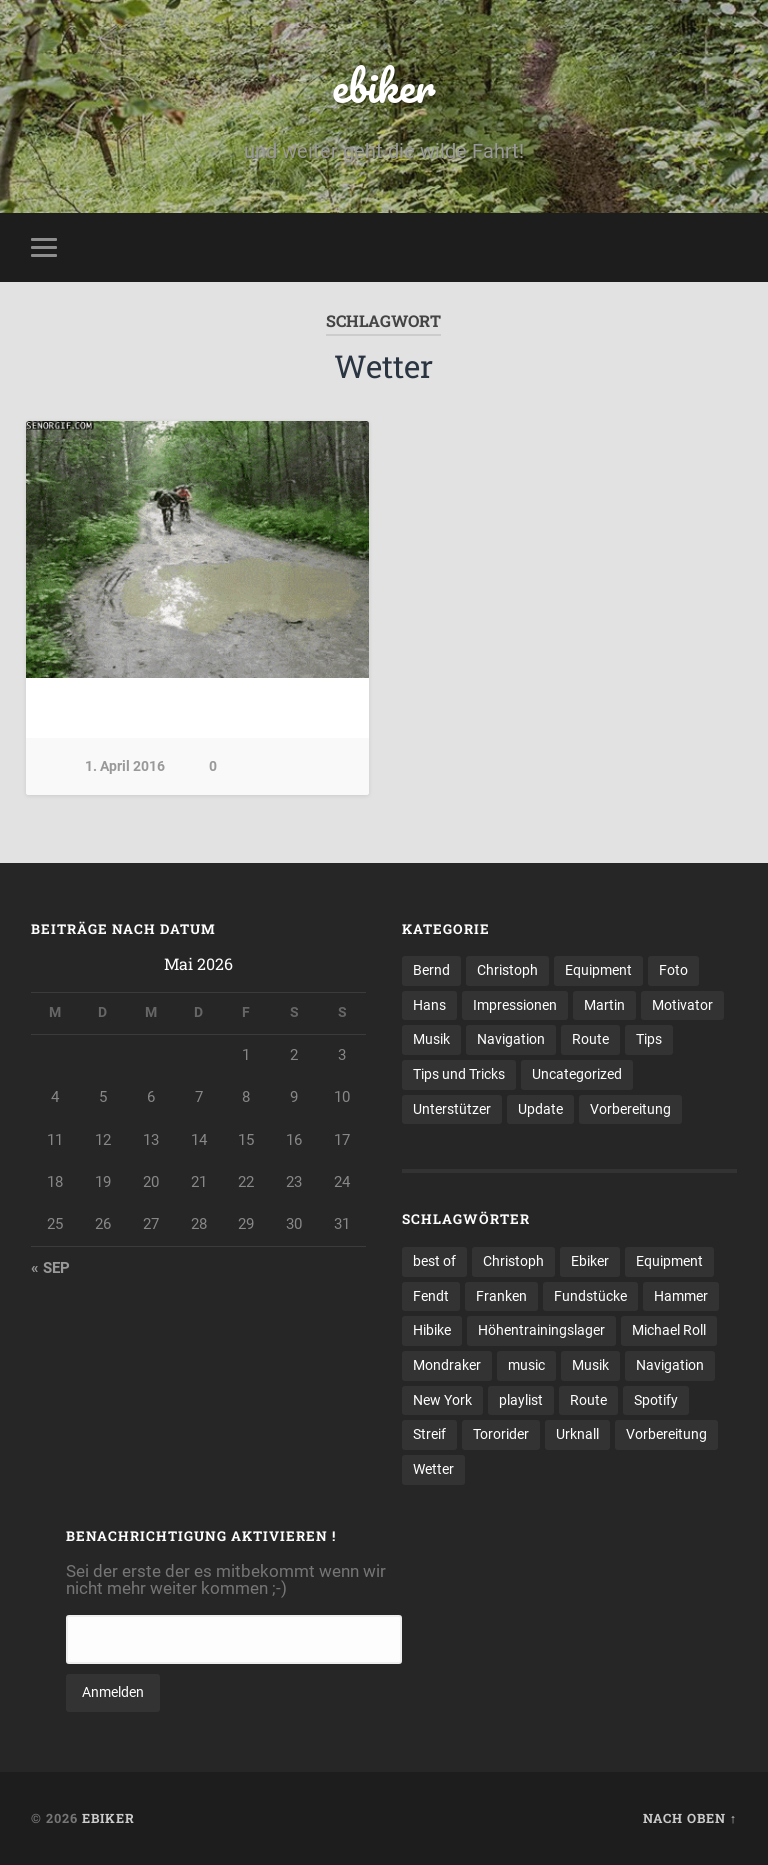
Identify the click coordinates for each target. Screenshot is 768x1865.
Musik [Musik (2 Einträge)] (431, 1039)
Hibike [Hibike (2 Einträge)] (432, 1330)
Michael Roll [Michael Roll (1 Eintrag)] (669, 1330)
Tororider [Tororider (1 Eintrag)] (501, 1434)
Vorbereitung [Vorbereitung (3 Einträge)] (666, 1434)
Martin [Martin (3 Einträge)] (604, 1005)
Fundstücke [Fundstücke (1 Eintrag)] (590, 1296)
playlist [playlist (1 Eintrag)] (521, 1400)
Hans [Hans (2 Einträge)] (429, 1005)
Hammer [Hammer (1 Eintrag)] (681, 1296)
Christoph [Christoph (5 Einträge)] (507, 970)
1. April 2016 (125, 766)
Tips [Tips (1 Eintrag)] (649, 1039)
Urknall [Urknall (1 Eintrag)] (577, 1434)
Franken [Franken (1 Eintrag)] (501, 1296)
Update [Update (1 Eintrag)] (540, 1109)
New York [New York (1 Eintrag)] (442, 1400)
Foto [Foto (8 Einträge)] (673, 970)
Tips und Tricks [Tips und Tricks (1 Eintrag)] (459, 1074)
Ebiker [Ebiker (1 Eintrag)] (590, 1261)
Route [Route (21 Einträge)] (590, 1039)
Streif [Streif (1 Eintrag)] (429, 1434)
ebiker (383, 85)
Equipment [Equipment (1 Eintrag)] (669, 1261)
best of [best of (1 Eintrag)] (434, 1261)
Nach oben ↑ (690, 1818)
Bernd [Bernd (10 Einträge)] (431, 970)
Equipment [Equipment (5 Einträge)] (598, 970)
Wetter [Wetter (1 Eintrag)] (433, 1469)
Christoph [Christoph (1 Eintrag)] (513, 1261)
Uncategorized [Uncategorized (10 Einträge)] (577, 1074)
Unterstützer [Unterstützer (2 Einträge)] (452, 1109)
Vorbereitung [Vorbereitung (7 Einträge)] (630, 1109)
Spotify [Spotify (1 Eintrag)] (656, 1400)
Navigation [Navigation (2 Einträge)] (670, 1365)
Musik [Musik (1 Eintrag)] (590, 1365)
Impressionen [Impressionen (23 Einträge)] (515, 1005)
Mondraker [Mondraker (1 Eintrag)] (447, 1365)
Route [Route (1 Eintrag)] (588, 1400)
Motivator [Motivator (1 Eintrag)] (682, 1005)
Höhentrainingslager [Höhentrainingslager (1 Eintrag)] (541, 1330)
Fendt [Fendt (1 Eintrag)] (431, 1296)
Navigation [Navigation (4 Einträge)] (511, 1039)
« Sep (50, 1268)
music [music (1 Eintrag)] (526, 1365)
